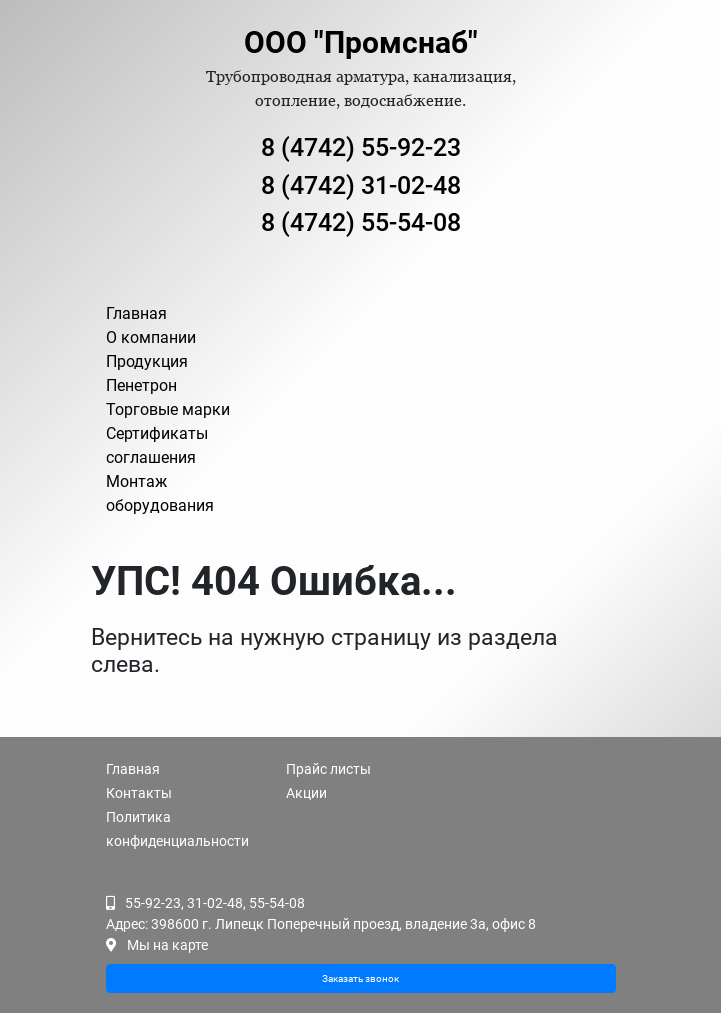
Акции (306, 793)
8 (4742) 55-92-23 (361, 147)
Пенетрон (141, 385)
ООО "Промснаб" (361, 42)
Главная (136, 313)
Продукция (147, 361)
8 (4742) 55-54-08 (361, 222)
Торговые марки (168, 409)
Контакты (139, 793)
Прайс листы (328, 769)
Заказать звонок (360, 978)
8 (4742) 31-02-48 (361, 185)
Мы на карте (167, 945)
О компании (151, 337)
